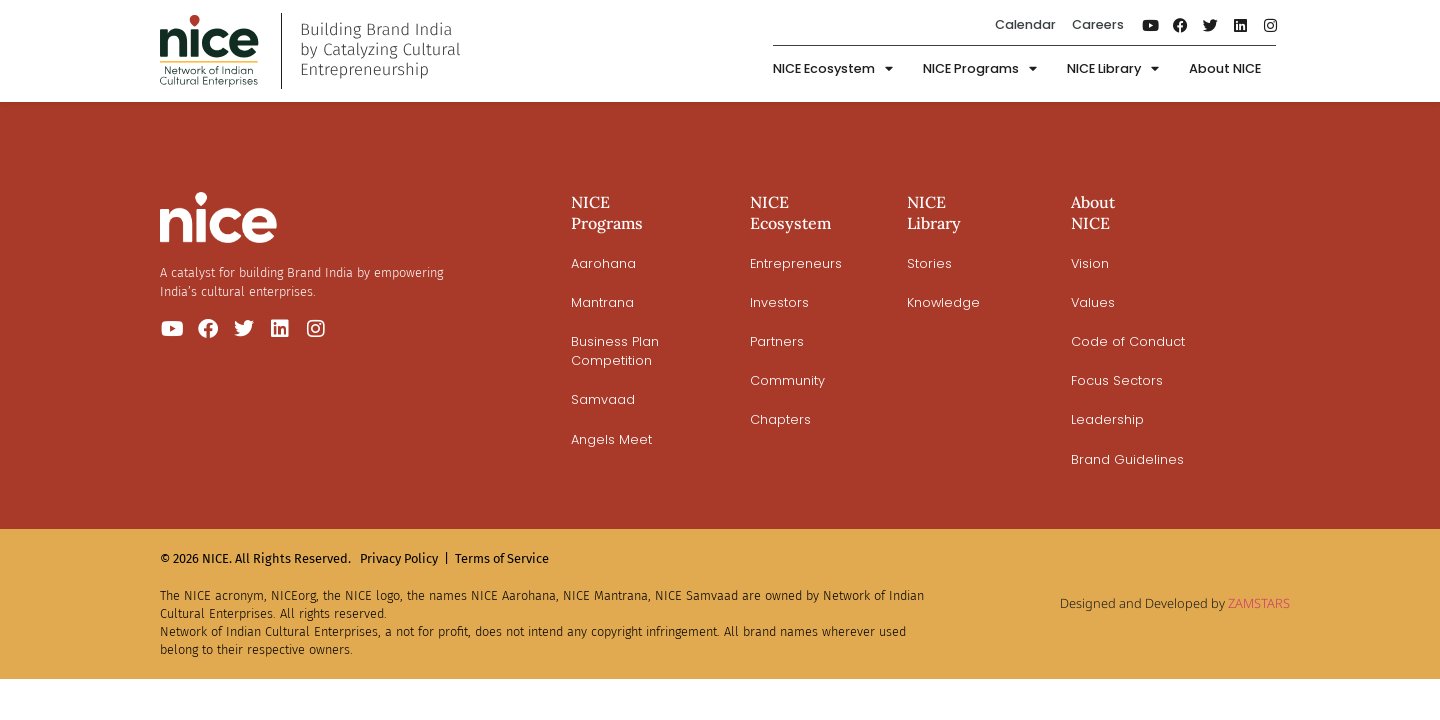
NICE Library (1113, 69)
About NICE (1225, 68)
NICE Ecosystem (833, 69)
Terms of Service (502, 558)
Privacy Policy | (404, 558)
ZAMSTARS (1259, 603)
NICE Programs (980, 69)
